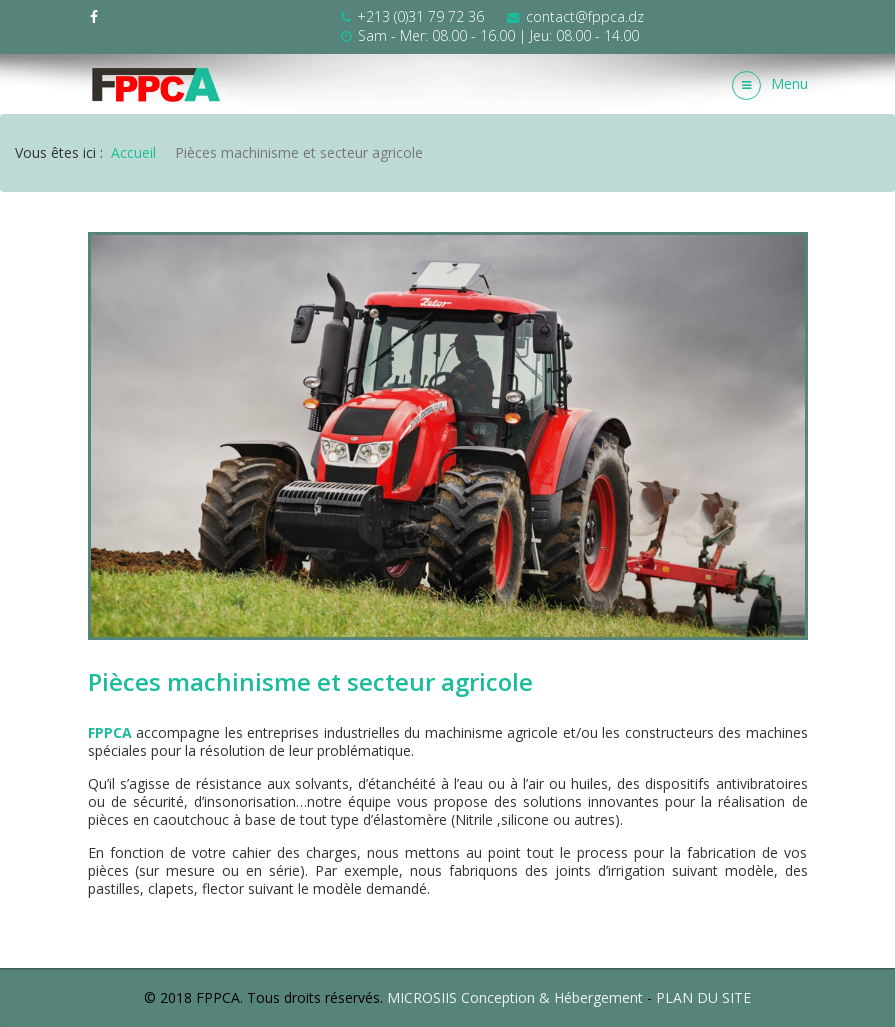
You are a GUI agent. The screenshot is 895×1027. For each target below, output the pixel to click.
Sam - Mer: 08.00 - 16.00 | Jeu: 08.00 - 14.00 (498, 35)
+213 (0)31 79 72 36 (420, 16)
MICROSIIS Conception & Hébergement (515, 997)
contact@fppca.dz (585, 16)
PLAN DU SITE (703, 997)
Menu (770, 85)
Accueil (133, 152)
